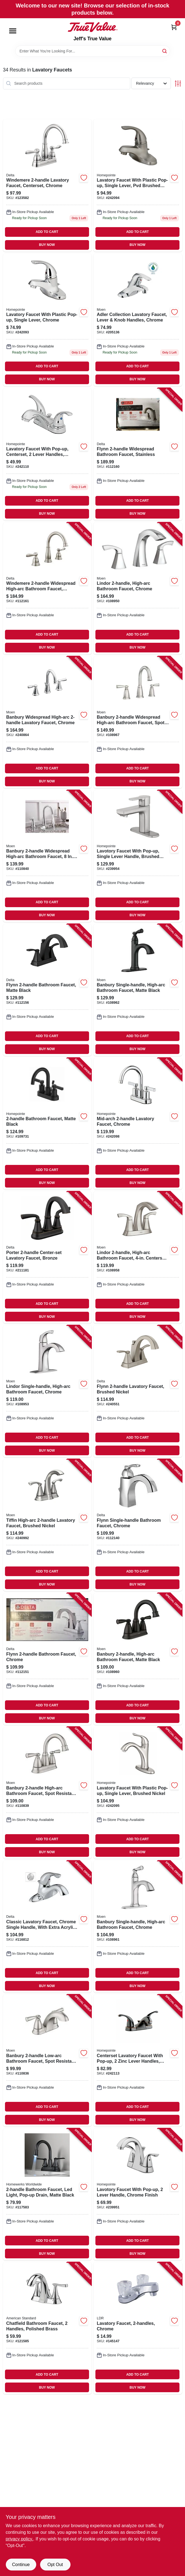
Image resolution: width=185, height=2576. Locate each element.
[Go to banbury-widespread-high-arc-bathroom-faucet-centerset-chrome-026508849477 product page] (47, 856)
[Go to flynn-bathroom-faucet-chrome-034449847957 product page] (47, 1659)
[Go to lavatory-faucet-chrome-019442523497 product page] (137, 2328)
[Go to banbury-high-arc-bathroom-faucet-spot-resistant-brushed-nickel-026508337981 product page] (47, 1793)
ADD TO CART (47, 232)
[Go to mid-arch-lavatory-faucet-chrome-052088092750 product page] (137, 1124)
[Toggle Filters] (178, 83)
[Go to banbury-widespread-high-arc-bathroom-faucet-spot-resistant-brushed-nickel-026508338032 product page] (137, 722)
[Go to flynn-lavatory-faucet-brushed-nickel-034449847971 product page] (137, 1391)
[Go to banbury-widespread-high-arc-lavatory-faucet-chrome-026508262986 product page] (47, 722)
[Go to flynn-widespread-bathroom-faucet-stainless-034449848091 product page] (137, 454)
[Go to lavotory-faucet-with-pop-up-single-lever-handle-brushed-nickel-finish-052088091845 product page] (137, 856)
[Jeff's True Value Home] (93, 27)
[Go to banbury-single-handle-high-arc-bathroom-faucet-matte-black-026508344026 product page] (137, 990)
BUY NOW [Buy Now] (47, 245)
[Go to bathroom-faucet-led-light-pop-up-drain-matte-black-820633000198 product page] (47, 2194)
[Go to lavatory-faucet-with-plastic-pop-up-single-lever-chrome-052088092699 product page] (47, 320)
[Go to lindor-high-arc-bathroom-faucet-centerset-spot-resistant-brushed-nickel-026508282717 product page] (137, 1257)
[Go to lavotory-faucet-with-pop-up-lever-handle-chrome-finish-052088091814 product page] (137, 2194)
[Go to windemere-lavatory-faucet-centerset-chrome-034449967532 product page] (47, 185)
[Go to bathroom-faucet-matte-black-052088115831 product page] (47, 1124)
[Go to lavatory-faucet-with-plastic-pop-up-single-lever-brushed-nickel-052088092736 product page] (137, 1793)
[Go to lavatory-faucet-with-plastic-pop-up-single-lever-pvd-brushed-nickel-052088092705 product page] (137, 185)
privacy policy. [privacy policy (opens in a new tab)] (19, 2539)
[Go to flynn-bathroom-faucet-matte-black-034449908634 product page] (47, 990)
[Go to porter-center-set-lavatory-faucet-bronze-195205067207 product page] (47, 1257)
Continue (21, 2564)
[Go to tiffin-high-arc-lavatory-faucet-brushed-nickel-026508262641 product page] (47, 1525)
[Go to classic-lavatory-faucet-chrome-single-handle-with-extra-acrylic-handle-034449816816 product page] (47, 1927)
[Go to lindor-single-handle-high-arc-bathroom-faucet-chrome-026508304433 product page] (47, 1391)
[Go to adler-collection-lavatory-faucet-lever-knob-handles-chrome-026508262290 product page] (137, 320)
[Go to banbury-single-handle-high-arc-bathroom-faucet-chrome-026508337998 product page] (137, 1927)
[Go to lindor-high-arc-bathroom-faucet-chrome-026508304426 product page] (137, 588)
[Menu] (12, 30)
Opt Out (55, 2564)
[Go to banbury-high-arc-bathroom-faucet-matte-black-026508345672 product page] (137, 1659)
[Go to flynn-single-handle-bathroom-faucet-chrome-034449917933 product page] (137, 1525)
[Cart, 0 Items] (174, 27)
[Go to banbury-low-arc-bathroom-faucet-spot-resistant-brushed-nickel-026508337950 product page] (47, 2060)
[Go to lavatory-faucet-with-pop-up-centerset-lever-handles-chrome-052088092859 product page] (47, 454)
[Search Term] (92, 51)
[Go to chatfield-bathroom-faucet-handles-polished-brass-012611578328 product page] (47, 2328)
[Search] (165, 50)
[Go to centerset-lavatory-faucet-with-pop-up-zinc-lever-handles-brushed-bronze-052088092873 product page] (137, 2060)
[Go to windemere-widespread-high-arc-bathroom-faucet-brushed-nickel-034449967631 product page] (47, 588)
